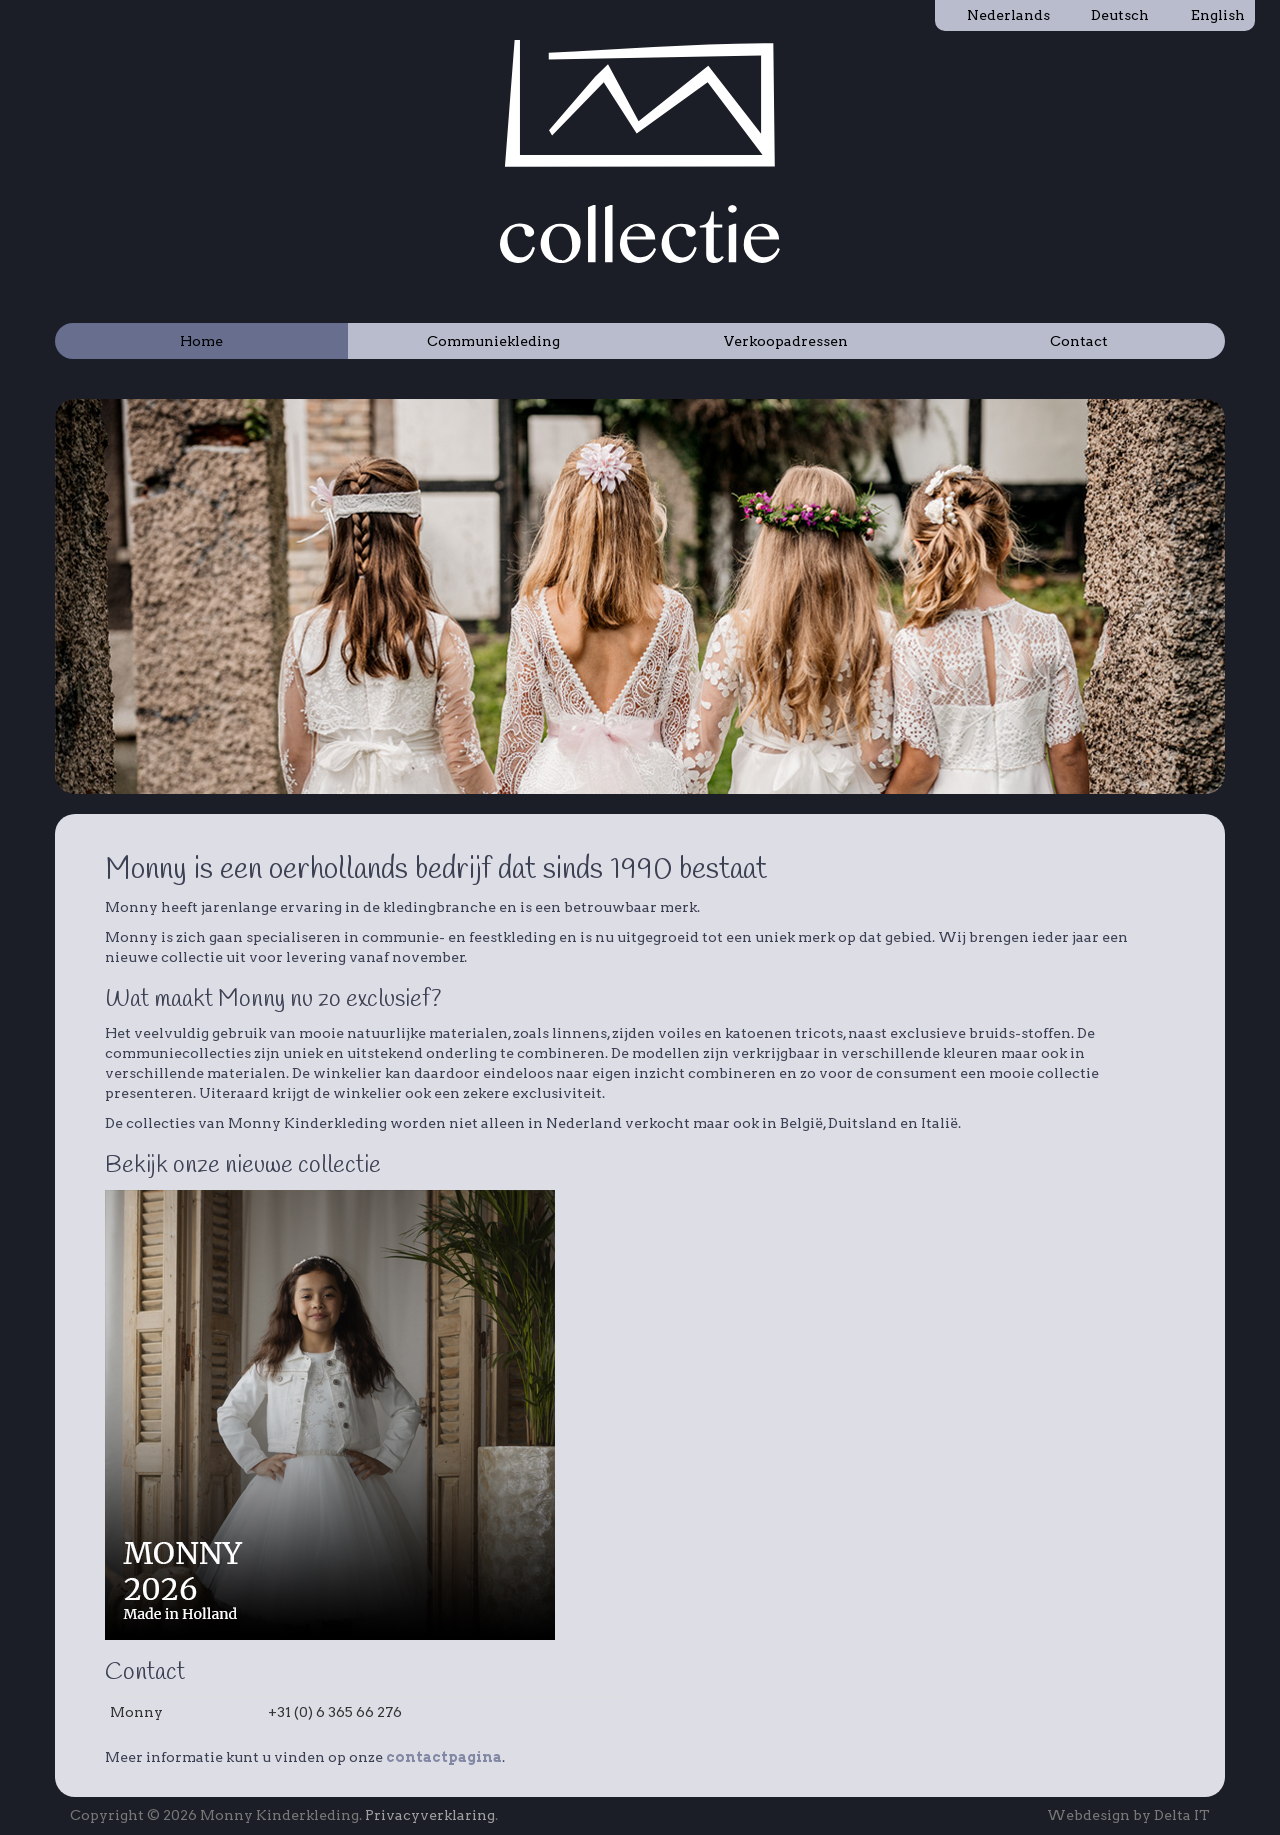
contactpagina (444, 1757)
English (1207, 15)
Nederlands (997, 15)
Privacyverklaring (430, 1815)
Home (201, 341)
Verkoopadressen (786, 341)
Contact (1079, 341)
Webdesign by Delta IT (1128, 1815)
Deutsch (1110, 15)
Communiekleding (493, 341)
